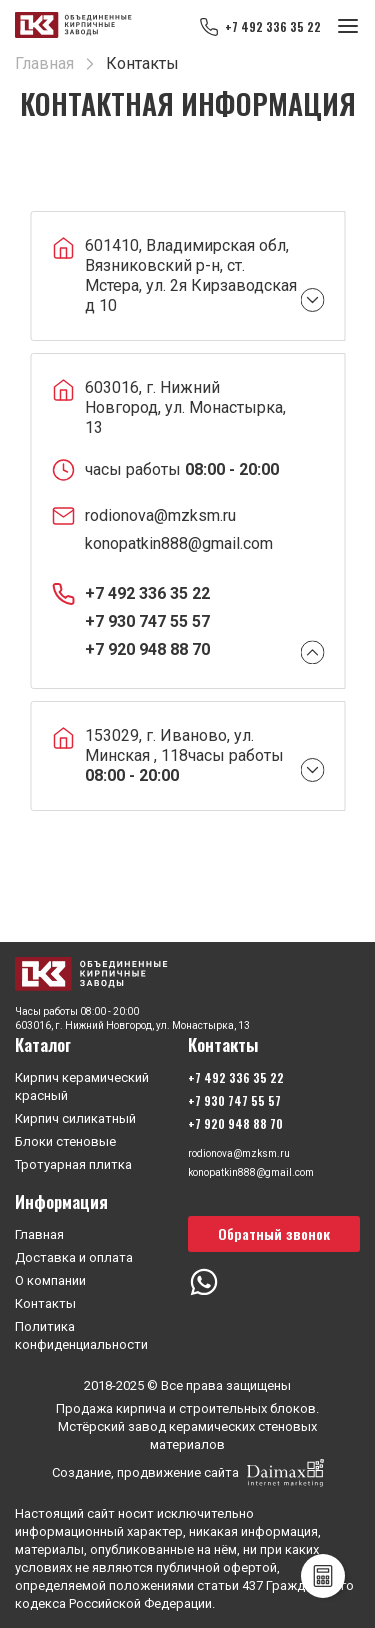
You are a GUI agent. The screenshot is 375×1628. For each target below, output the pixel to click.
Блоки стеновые (65, 1141)
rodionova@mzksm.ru (160, 515)
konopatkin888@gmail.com (179, 543)
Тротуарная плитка (73, 1164)
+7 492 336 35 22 (273, 26)
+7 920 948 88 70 (147, 649)
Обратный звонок (274, 1233)
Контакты (45, 1303)
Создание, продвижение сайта (188, 1473)
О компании (50, 1280)
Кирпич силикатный (75, 1118)
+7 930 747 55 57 (147, 621)
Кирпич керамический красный (82, 1086)
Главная (39, 1234)
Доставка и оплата (74, 1257)
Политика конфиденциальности (81, 1335)
